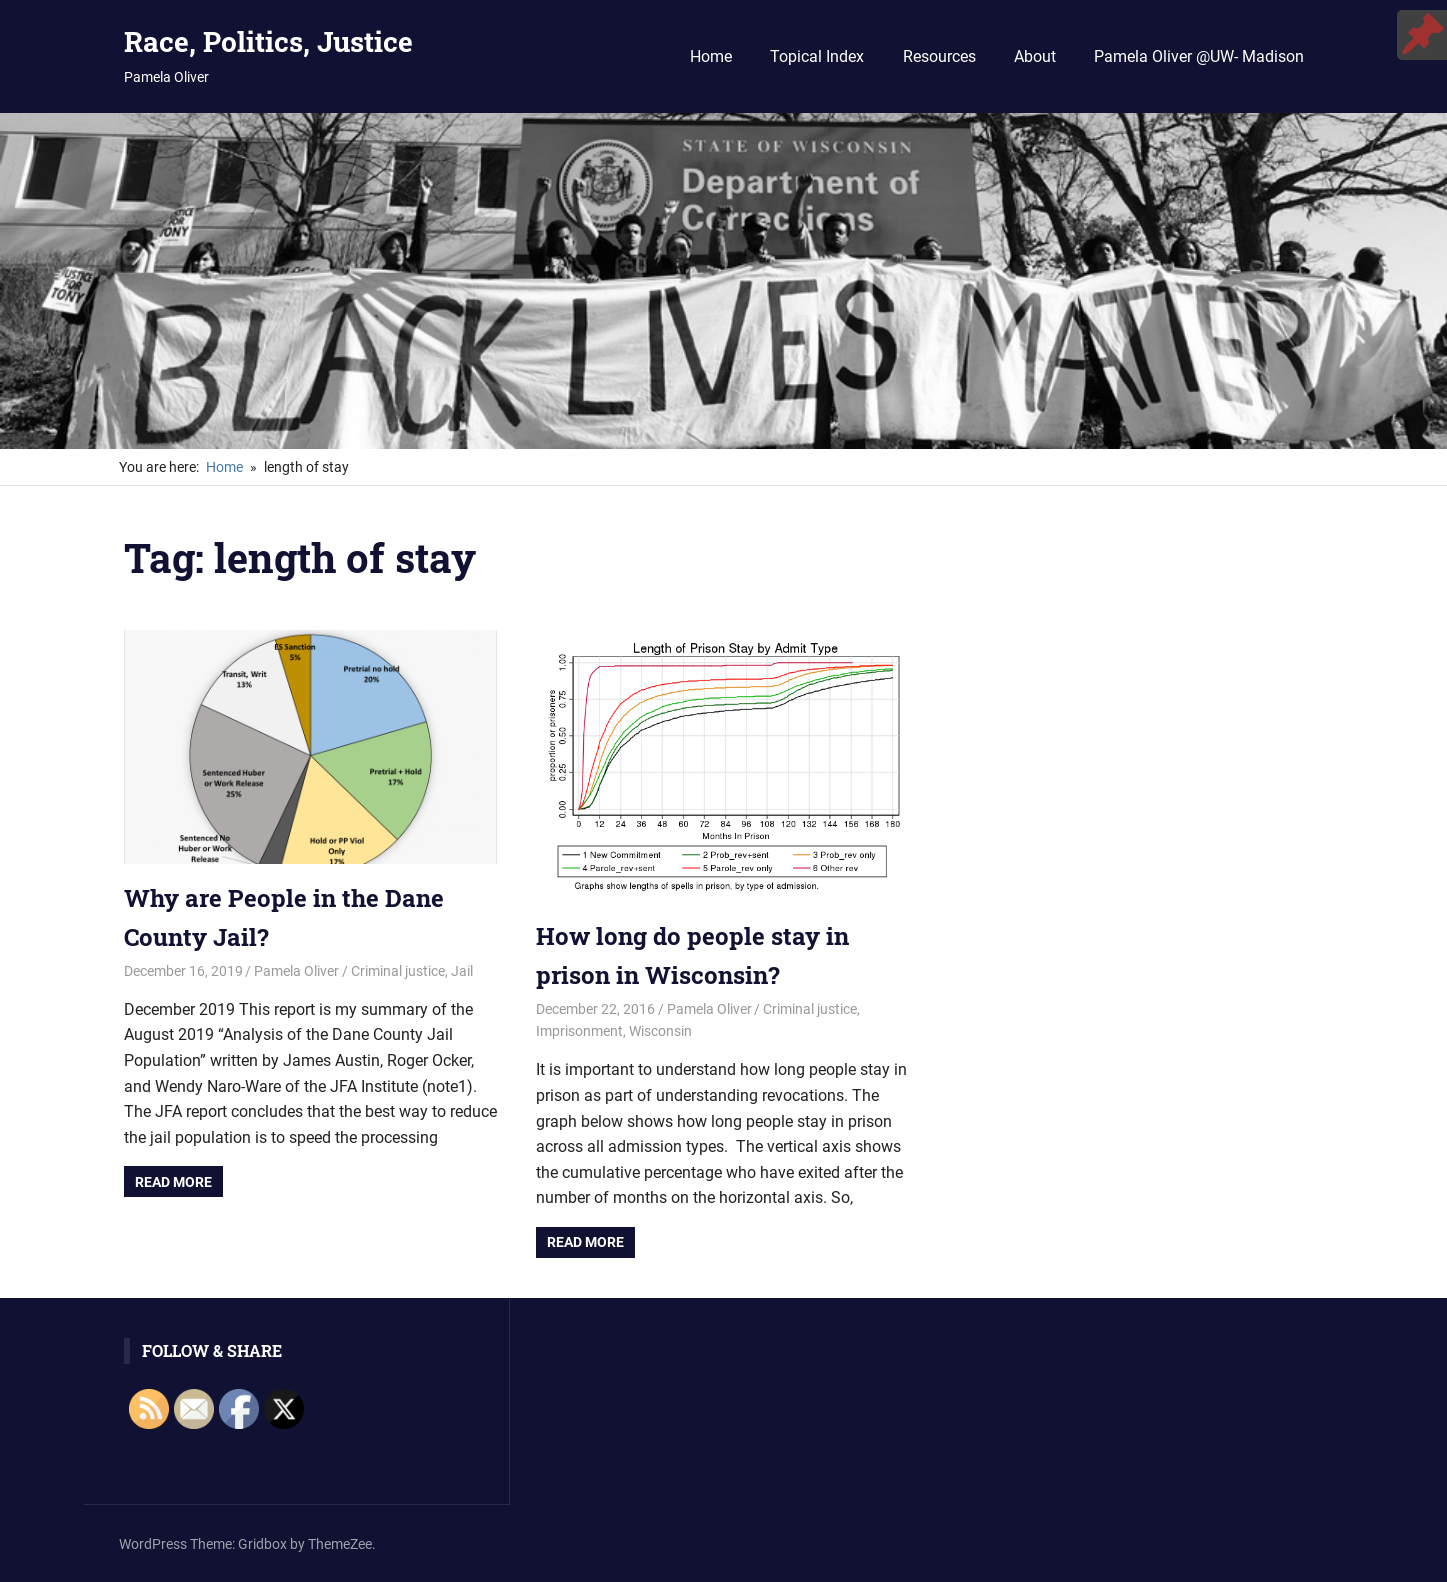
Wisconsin (660, 1031)
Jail (462, 971)
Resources (939, 56)
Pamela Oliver (296, 971)
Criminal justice (398, 971)
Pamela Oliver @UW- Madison (1199, 56)
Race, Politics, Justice (268, 41)
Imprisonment (579, 1031)
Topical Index (817, 56)
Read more (173, 1182)
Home (711, 56)
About (1035, 56)
